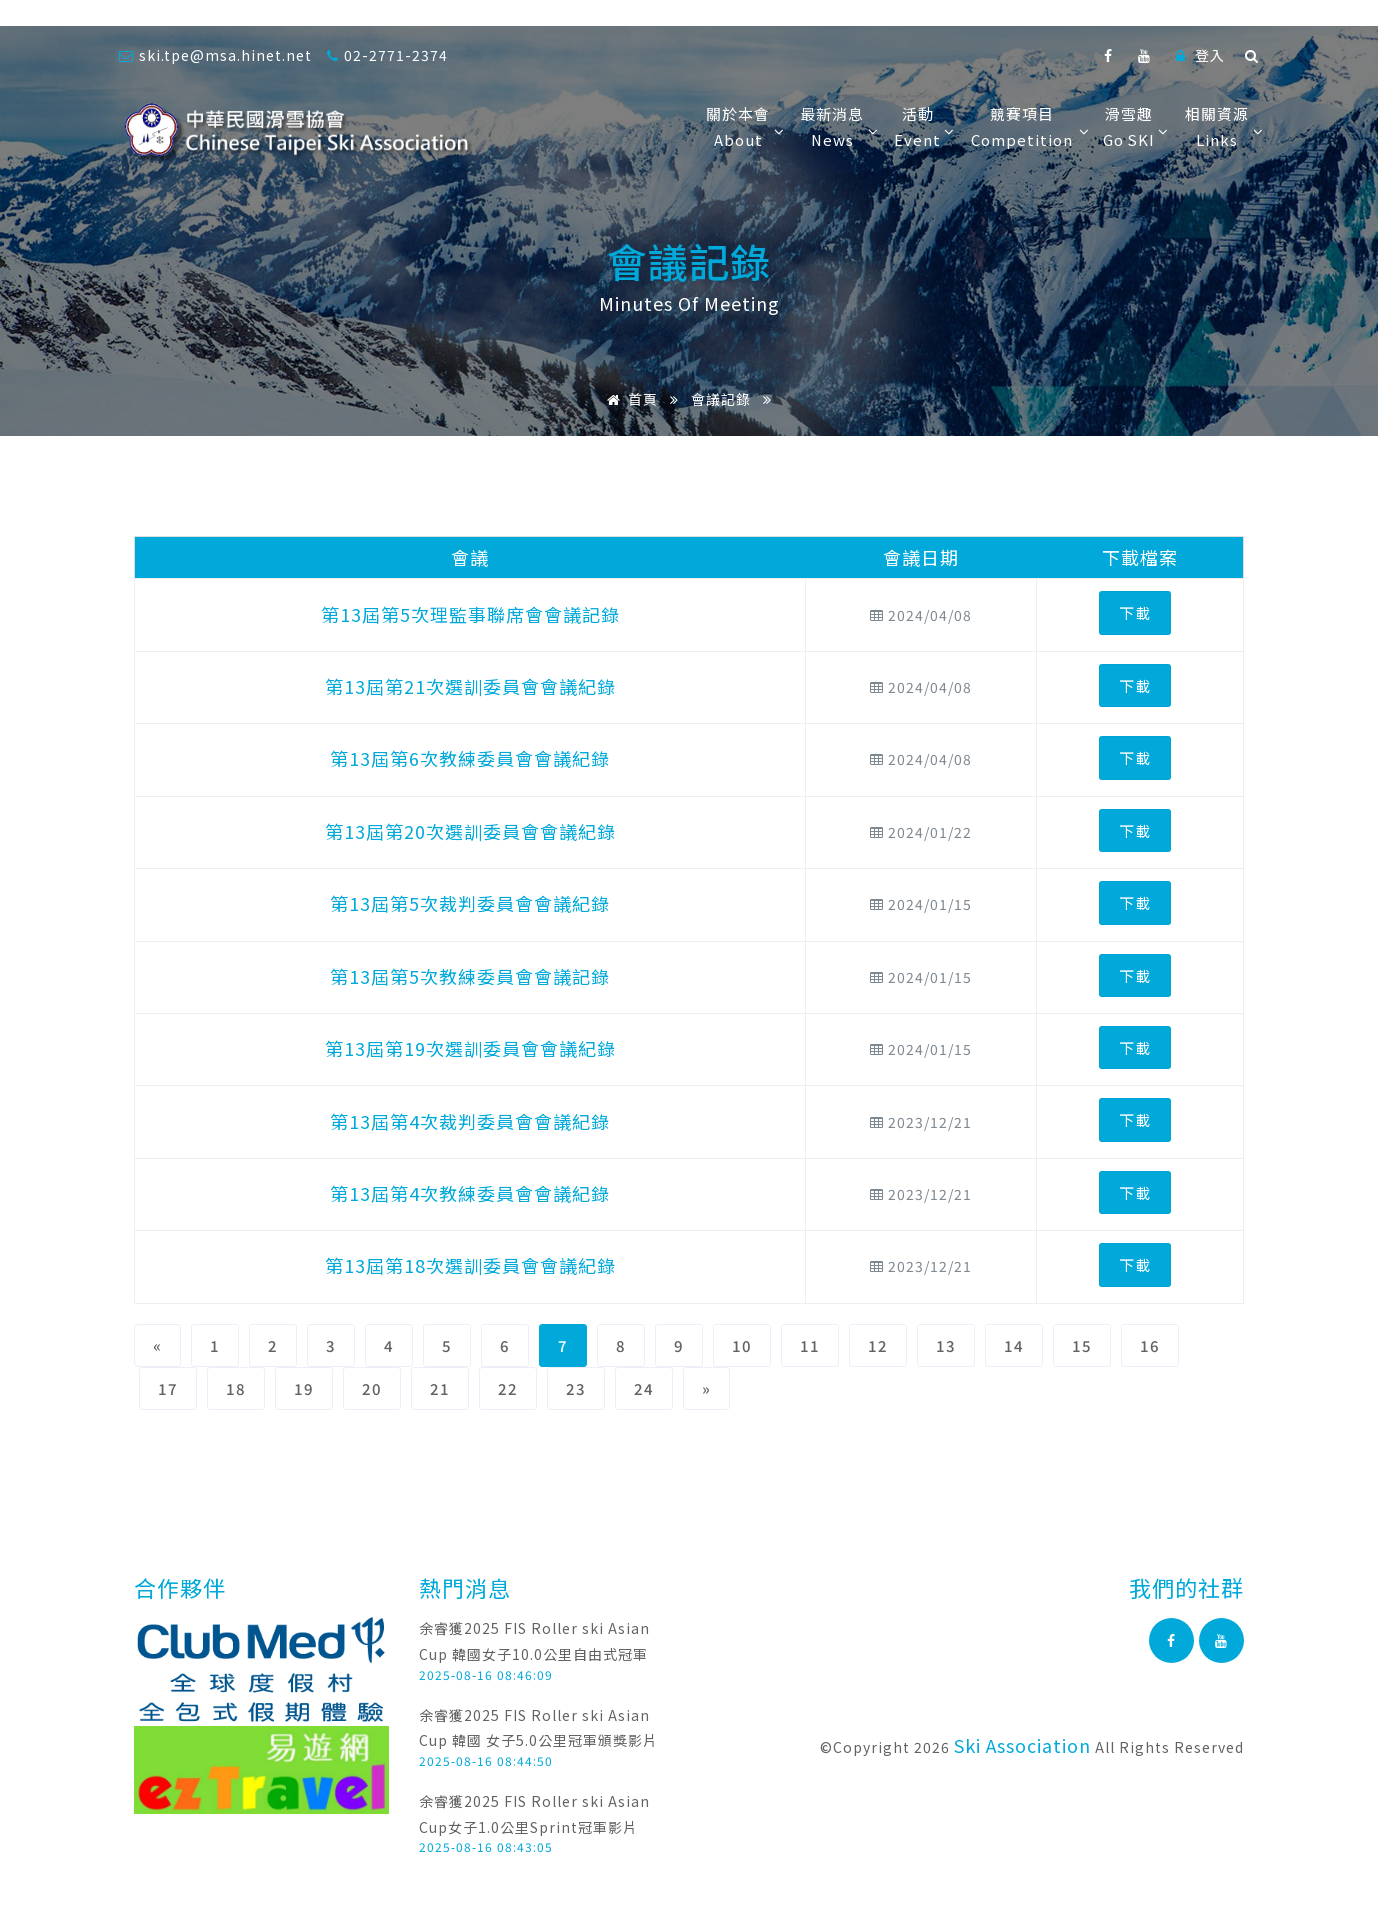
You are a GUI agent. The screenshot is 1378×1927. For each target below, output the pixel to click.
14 (1014, 1345)
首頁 (629, 399)
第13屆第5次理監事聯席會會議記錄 (470, 614)
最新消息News (837, 126)
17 (168, 1388)
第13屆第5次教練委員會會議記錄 (470, 976)
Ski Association (1022, 1745)
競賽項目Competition (1027, 126)
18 (236, 1388)
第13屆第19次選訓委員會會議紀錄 (470, 1048)
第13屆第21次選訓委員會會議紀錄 (470, 686)
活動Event (922, 126)
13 (946, 1345)
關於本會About (743, 126)
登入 (1200, 55)
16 (1150, 1345)
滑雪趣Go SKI (1134, 126)
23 (576, 1388)
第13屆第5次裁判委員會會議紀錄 (470, 903)
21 (440, 1388)
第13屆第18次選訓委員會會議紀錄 (470, 1265)
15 (1082, 1345)
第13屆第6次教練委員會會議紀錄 (470, 758)
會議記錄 (721, 399)
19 (304, 1388)
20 (372, 1388)
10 (742, 1345)
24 (644, 1388)
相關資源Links (1222, 126)
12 (878, 1345)
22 (508, 1388)
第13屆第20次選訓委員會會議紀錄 (470, 831)
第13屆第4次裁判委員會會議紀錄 (470, 1121)
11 (810, 1345)
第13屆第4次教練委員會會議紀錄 (470, 1193)
